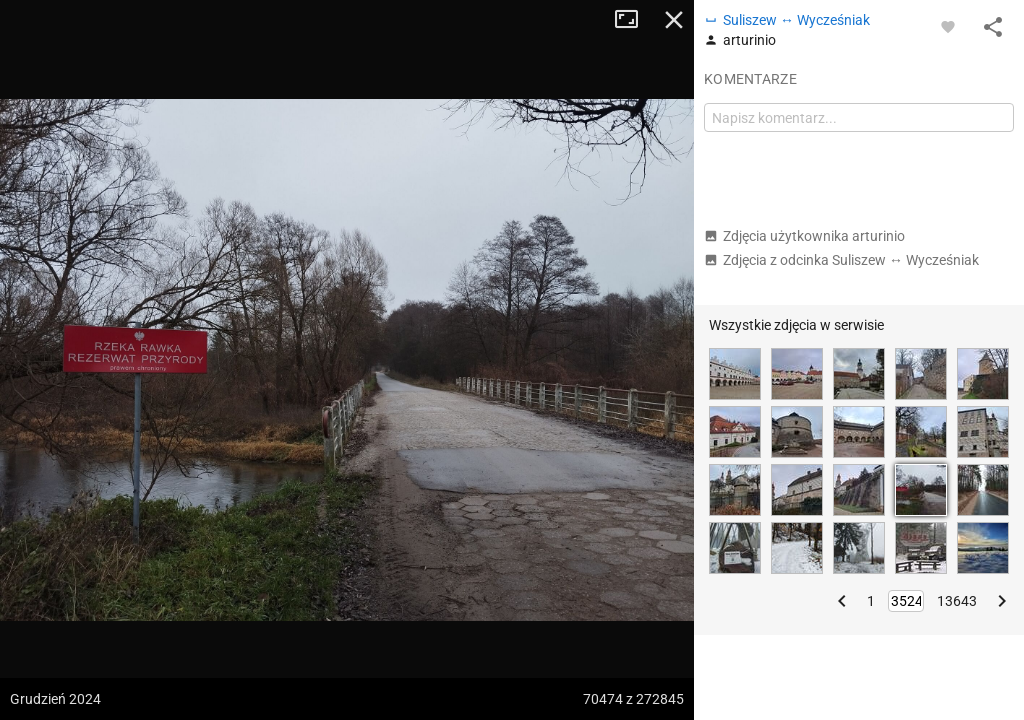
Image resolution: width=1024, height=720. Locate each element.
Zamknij (674, 20)
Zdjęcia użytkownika (804, 236)
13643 (957, 601)
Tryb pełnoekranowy (634, 20)
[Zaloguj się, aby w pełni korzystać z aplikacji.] (948, 26)
